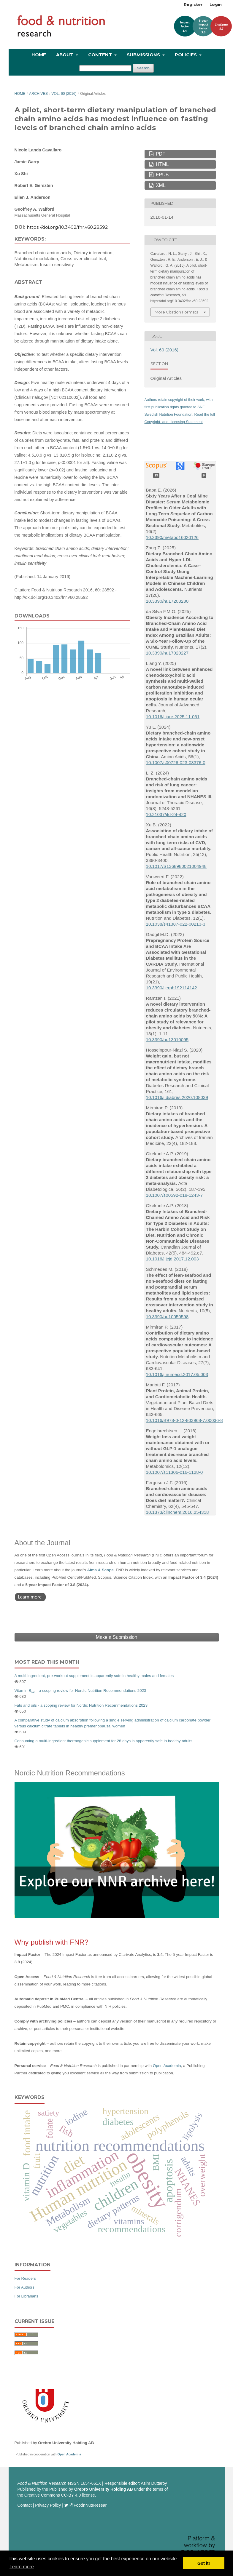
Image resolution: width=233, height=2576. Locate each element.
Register (193, 4)
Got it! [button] (203, 2563)
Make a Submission (116, 1637)
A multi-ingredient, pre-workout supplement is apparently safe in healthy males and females (94, 1675)
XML (160, 185)
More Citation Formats (176, 312)
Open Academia (167, 2065)
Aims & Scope (100, 1570)
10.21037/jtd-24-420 (166, 814)
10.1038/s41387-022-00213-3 (175, 924)
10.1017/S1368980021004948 (176, 866)
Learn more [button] (21, 2566)
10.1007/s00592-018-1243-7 (174, 1195)
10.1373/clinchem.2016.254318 (177, 1512)
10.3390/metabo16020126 (172, 537)
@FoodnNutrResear (88, 2505)
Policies (186, 54)
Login (216, 4)
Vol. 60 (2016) (63, 94)
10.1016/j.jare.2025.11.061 (173, 716)
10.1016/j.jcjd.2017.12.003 (172, 1258)
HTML (162, 164)
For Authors (24, 2287)
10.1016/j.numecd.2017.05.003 (177, 1374)
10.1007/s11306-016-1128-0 (174, 1472)
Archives (38, 94)
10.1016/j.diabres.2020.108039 (177, 1097)
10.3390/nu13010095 (167, 1039)
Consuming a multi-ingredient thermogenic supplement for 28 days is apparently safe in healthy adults (103, 1741)
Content (100, 54)
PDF (160, 153)
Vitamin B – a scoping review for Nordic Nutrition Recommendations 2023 (80, 1690)
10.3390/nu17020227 (167, 652)
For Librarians (26, 2296)
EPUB (162, 174)
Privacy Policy (48, 2505)
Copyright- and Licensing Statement (174, 422)
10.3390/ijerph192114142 (171, 987)
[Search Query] (105, 68)
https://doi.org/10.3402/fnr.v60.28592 (67, 227)
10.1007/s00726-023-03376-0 (175, 762)
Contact (25, 2505)
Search (143, 68)
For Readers (25, 2278)
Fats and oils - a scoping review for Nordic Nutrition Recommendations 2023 (81, 1705)
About (65, 54)
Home (38, 54)
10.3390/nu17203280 (167, 601)
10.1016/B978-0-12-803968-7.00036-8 (184, 1420)
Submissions (144, 54)
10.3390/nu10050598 (167, 1316)
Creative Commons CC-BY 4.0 (52, 2495)
